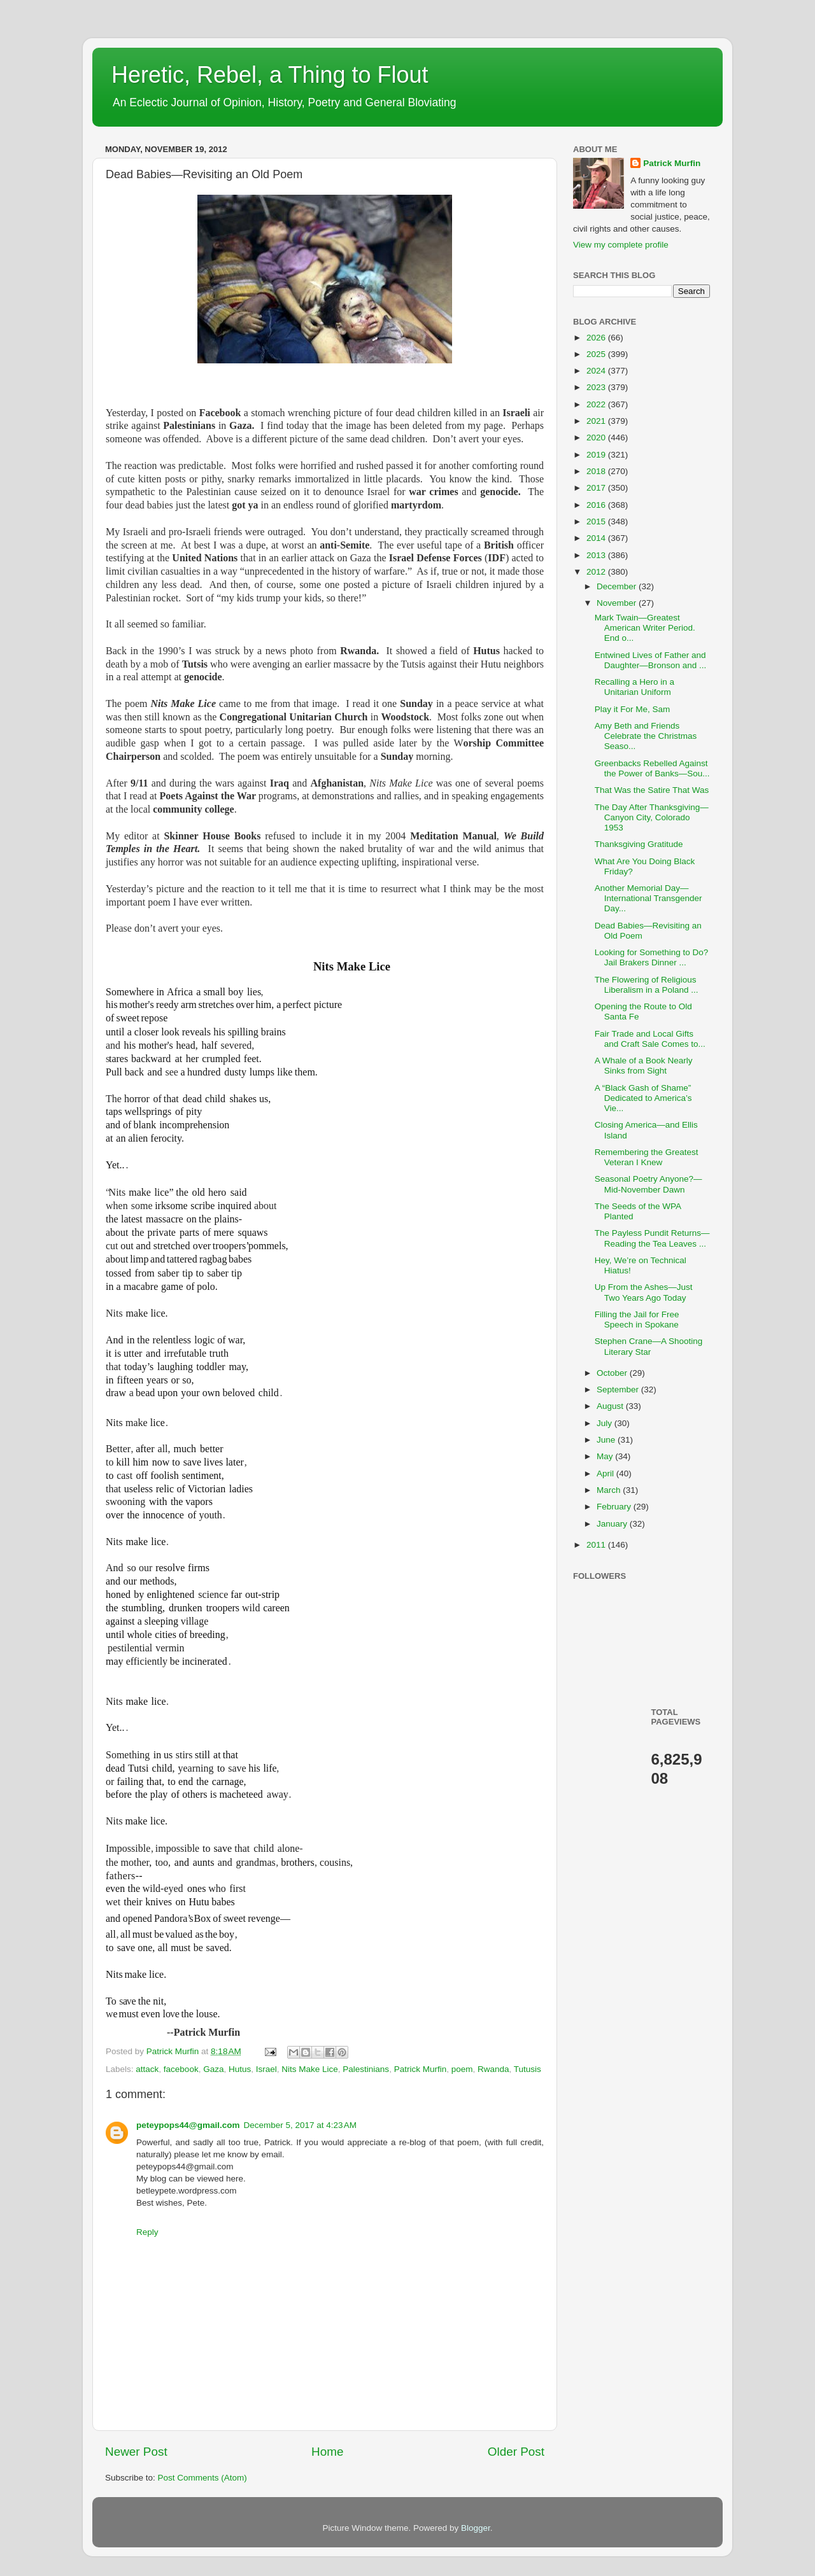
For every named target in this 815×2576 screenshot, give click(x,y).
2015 (597, 521)
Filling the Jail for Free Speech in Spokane (637, 1319)
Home (327, 2451)
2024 (597, 370)
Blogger (475, 2528)
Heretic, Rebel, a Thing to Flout (270, 75)
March (610, 1490)
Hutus (240, 2069)
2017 (597, 488)
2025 (597, 354)
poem (462, 2069)
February (615, 1506)
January (613, 1524)
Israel (266, 2069)
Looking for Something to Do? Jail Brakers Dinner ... (652, 957)
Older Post (516, 2451)
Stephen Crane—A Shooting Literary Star (649, 1346)
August (611, 1406)
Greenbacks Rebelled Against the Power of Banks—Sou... (652, 768)
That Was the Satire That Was (652, 790)
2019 (597, 454)
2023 (597, 387)
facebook (181, 2069)
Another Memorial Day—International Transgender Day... (648, 898)
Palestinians (366, 2069)
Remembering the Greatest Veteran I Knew (646, 1157)
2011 (597, 1545)
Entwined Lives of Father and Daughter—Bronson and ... (651, 660)
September (619, 1389)
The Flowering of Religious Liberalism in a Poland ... (646, 985)
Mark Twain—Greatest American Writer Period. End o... (645, 628)
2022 (597, 404)
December (618, 586)
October (613, 1373)
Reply (147, 2232)
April (606, 1473)
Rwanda (493, 2069)
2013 (597, 555)
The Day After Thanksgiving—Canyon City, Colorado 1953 (652, 817)
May (606, 1456)
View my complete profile (621, 244)
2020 (597, 437)
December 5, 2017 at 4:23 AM (299, 2125)
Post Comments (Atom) (202, 2477)
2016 (597, 505)
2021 (597, 421)
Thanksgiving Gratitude (639, 844)
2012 (597, 572)
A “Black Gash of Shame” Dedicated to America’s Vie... (643, 1098)
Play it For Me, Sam (632, 709)
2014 (597, 538)
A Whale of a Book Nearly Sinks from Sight (644, 1065)
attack (147, 2069)
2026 (597, 337)
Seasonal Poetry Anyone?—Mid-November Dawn (648, 1184)
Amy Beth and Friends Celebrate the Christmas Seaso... (646, 736)
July (605, 1423)
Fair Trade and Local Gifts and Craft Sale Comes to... (650, 1039)
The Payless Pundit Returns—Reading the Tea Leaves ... (652, 1238)
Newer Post (136, 2451)
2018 (597, 471)
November (618, 603)
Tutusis (527, 2069)
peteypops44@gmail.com (187, 2125)
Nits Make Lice (309, 2069)
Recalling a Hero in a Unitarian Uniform (634, 687)
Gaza (213, 2069)
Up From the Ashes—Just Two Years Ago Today (644, 1292)
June (607, 1440)
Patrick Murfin (420, 2069)
